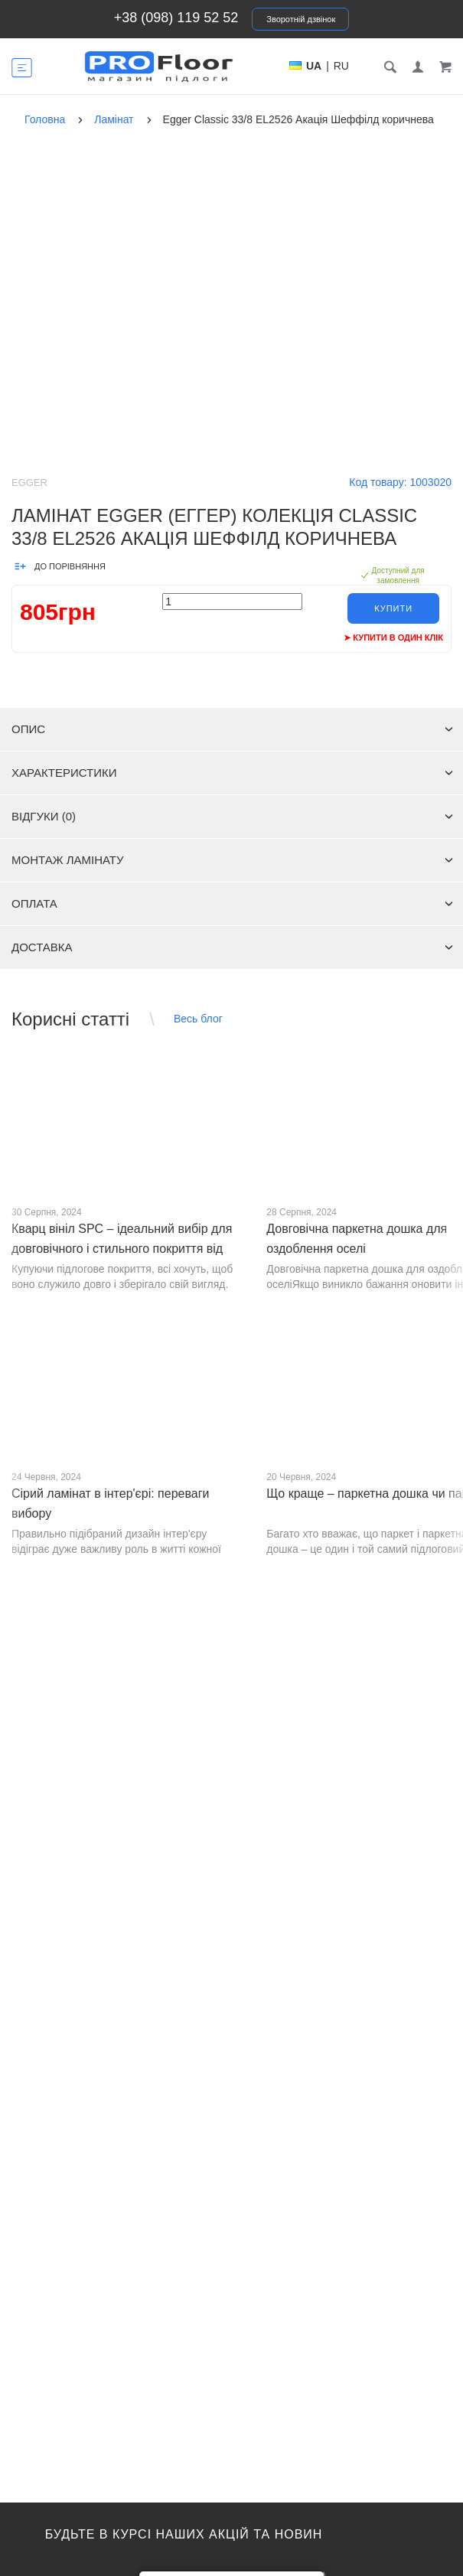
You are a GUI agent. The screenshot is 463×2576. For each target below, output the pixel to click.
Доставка (232, 947)
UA (313, 66)
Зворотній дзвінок (300, 19)
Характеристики (232, 772)
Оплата (232, 903)
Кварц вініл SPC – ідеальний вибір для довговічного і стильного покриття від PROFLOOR (121, 1248)
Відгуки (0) (232, 816)
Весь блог (198, 1018)
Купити (393, 608)
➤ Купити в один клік (393, 637)
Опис (232, 728)
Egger (29, 482)
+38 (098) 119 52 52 (176, 17)
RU (341, 66)
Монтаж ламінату (232, 859)
